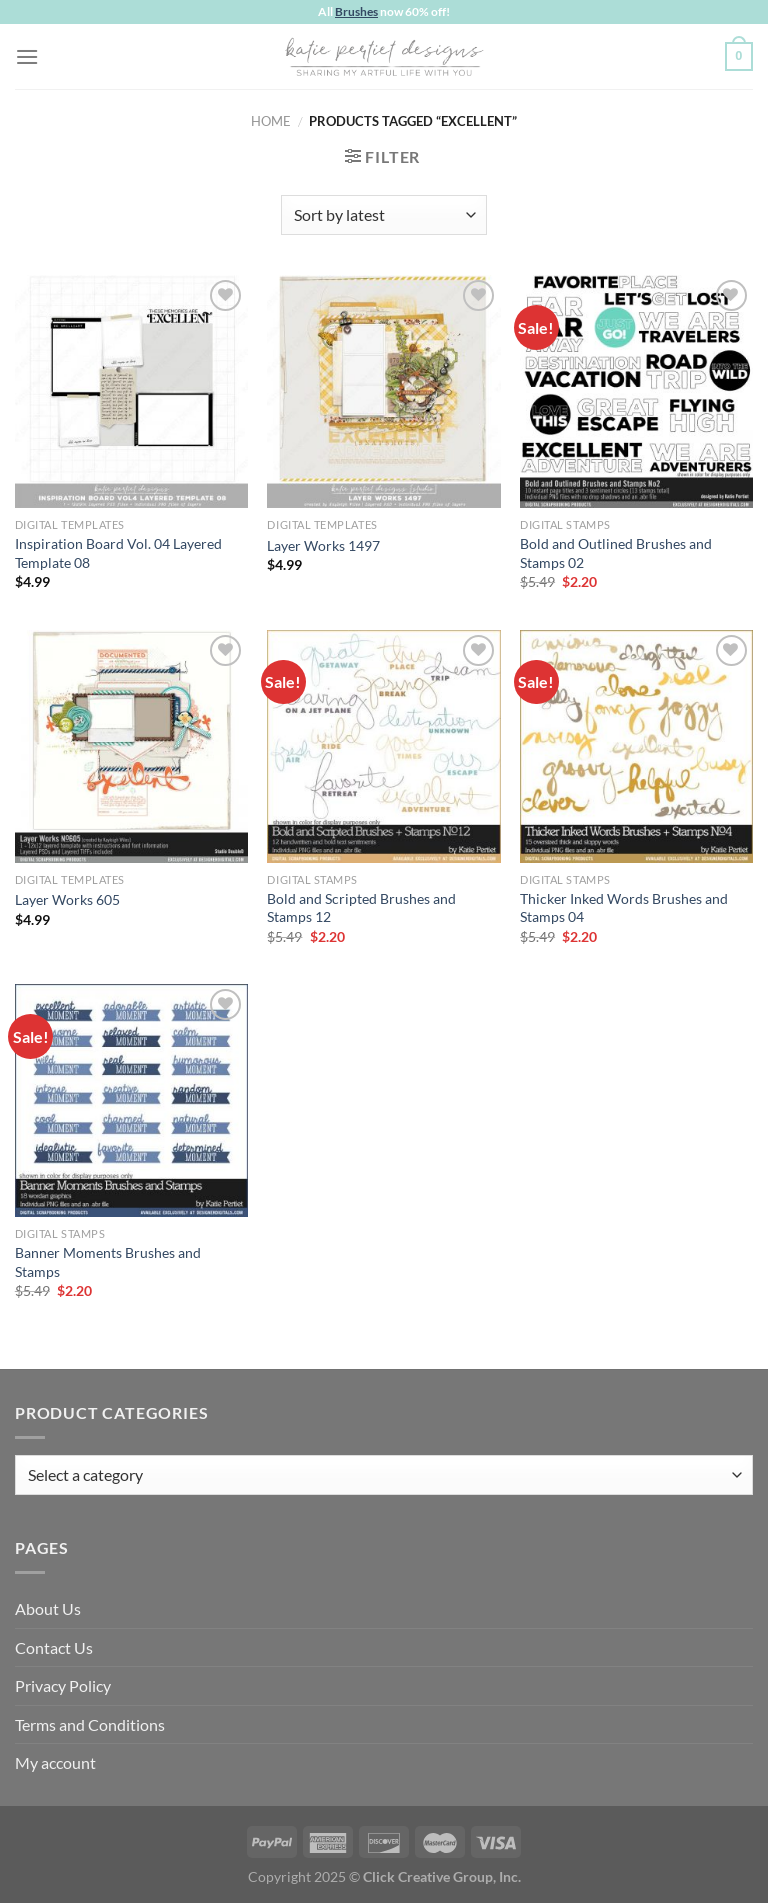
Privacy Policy (63, 1685)
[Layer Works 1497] (383, 391)
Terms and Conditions (90, 1724)
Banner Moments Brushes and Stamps (108, 1262)
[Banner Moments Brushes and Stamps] (131, 1100)
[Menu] (27, 56)
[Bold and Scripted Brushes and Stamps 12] (383, 746)
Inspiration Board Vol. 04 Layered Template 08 (118, 553)
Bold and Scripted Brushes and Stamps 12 (361, 908)
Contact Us (54, 1647)
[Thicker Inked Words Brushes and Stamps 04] (636, 746)
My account (55, 1762)
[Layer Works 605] (131, 746)
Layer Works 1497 (323, 545)
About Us (48, 1608)
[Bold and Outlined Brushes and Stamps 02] (636, 391)
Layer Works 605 (67, 899)
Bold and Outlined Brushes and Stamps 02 (616, 553)
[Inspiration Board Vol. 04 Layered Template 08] (131, 391)
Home (271, 121)
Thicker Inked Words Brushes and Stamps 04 (624, 908)
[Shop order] (383, 215)
